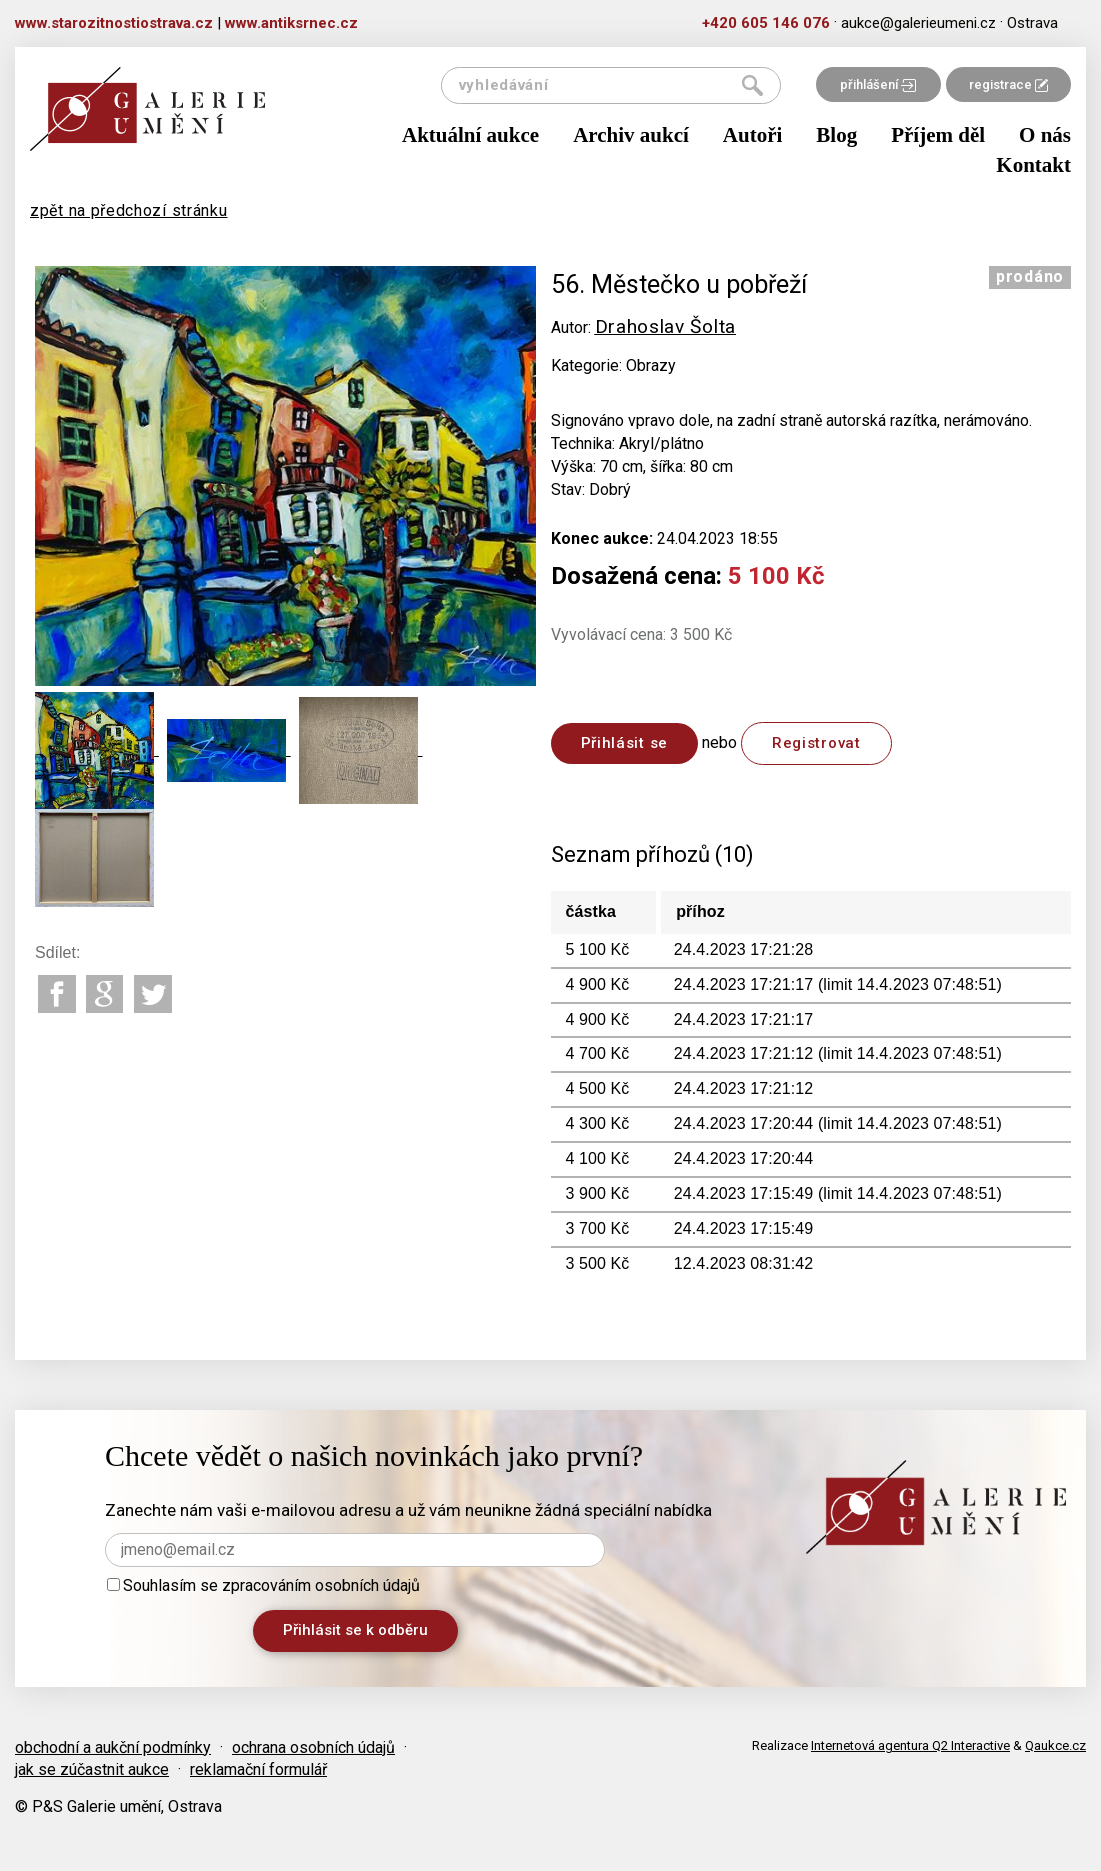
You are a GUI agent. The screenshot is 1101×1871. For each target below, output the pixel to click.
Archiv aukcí (631, 135)
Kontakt (1033, 165)
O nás (1045, 135)
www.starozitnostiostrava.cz (114, 23)
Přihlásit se (624, 743)
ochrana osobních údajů (313, 1747)
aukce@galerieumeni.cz (918, 23)
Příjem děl (938, 135)
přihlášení (878, 84)
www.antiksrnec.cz (291, 23)
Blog (836, 135)
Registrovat (816, 743)
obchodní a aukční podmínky (113, 1747)
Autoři (753, 135)
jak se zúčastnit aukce (92, 1769)
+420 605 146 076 (766, 23)
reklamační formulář (258, 1769)
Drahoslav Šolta (666, 326)
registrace (1008, 84)
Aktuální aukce (470, 135)
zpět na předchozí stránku (129, 210)
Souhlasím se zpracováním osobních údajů (263, 1585)
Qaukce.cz (1055, 1745)
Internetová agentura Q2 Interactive (910, 1745)
